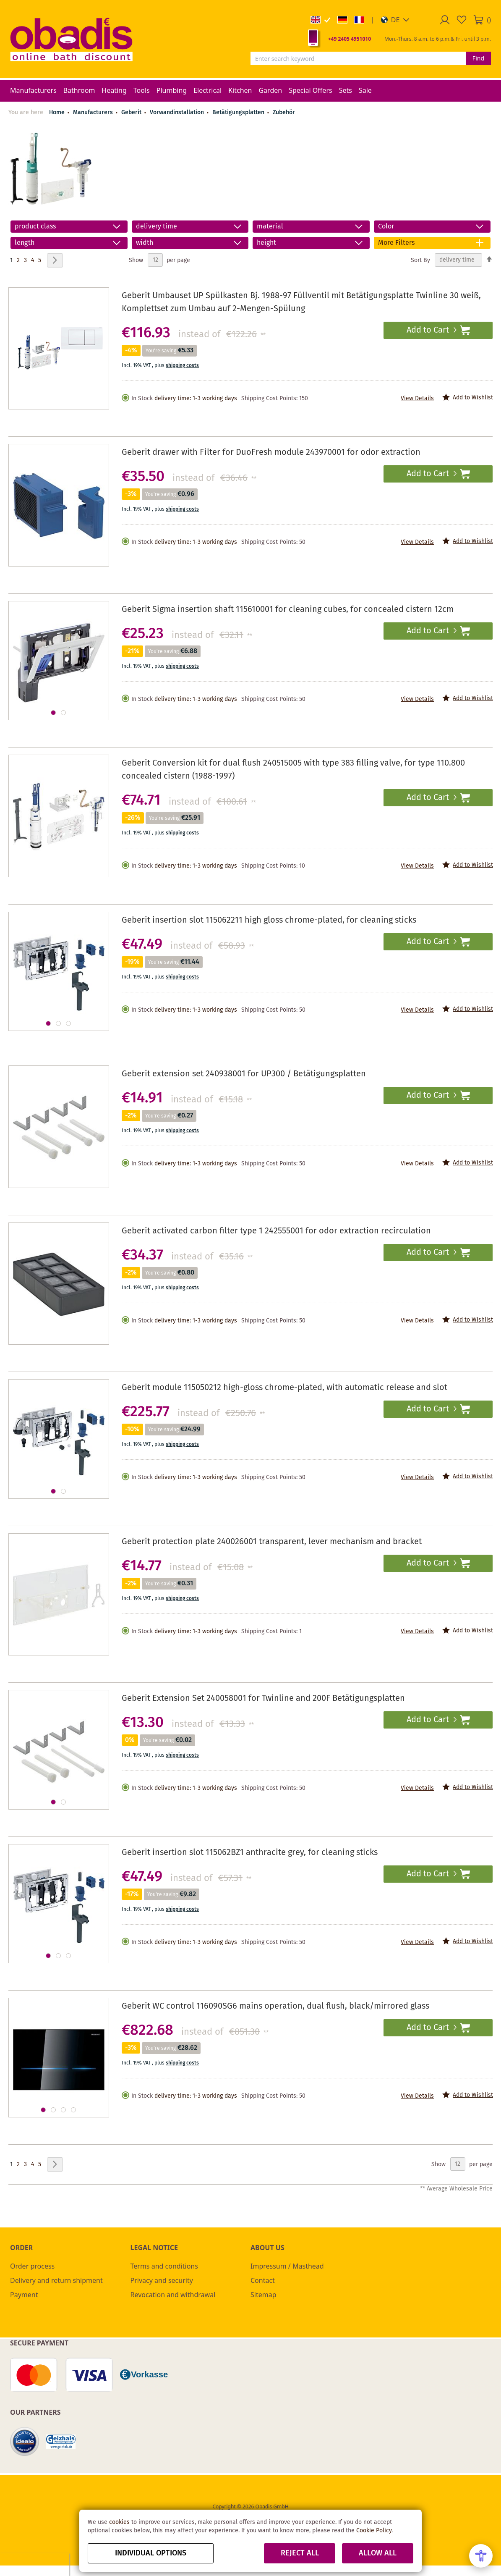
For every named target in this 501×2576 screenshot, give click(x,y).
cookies (119, 2522)
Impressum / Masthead (287, 2266)
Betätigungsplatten (239, 112)
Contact (262, 2280)
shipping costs (182, 366)
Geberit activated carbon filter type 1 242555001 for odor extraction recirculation (276, 1231)
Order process (32, 2266)
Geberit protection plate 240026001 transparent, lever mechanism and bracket (272, 1541)
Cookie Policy (373, 2530)
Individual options (150, 2553)
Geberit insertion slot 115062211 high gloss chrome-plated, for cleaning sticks (269, 920)
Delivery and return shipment (56, 2280)
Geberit (132, 112)
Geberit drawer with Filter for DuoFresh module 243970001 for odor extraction (271, 452)
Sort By (420, 260)
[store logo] (71, 39)
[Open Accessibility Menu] (481, 2556)
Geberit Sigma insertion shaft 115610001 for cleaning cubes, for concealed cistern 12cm (288, 609)
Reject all (300, 2553)
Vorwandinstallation (178, 112)
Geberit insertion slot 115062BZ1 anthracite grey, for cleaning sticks (250, 1852)
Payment (24, 2294)
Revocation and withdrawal (173, 2294)
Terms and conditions (164, 2266)
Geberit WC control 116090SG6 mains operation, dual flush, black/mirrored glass (275, 2006)
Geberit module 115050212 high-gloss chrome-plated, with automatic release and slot (284, 1387)
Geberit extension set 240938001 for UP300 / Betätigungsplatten (244, 1074)
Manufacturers (94, 112)
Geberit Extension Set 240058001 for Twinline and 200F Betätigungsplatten (263, 1698)
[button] (395, 20)
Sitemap (263, 2294)
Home (57, 112)
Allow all (378, 2553)
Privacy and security (161, 2280)
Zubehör (284, 112)
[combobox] (358, 58)
